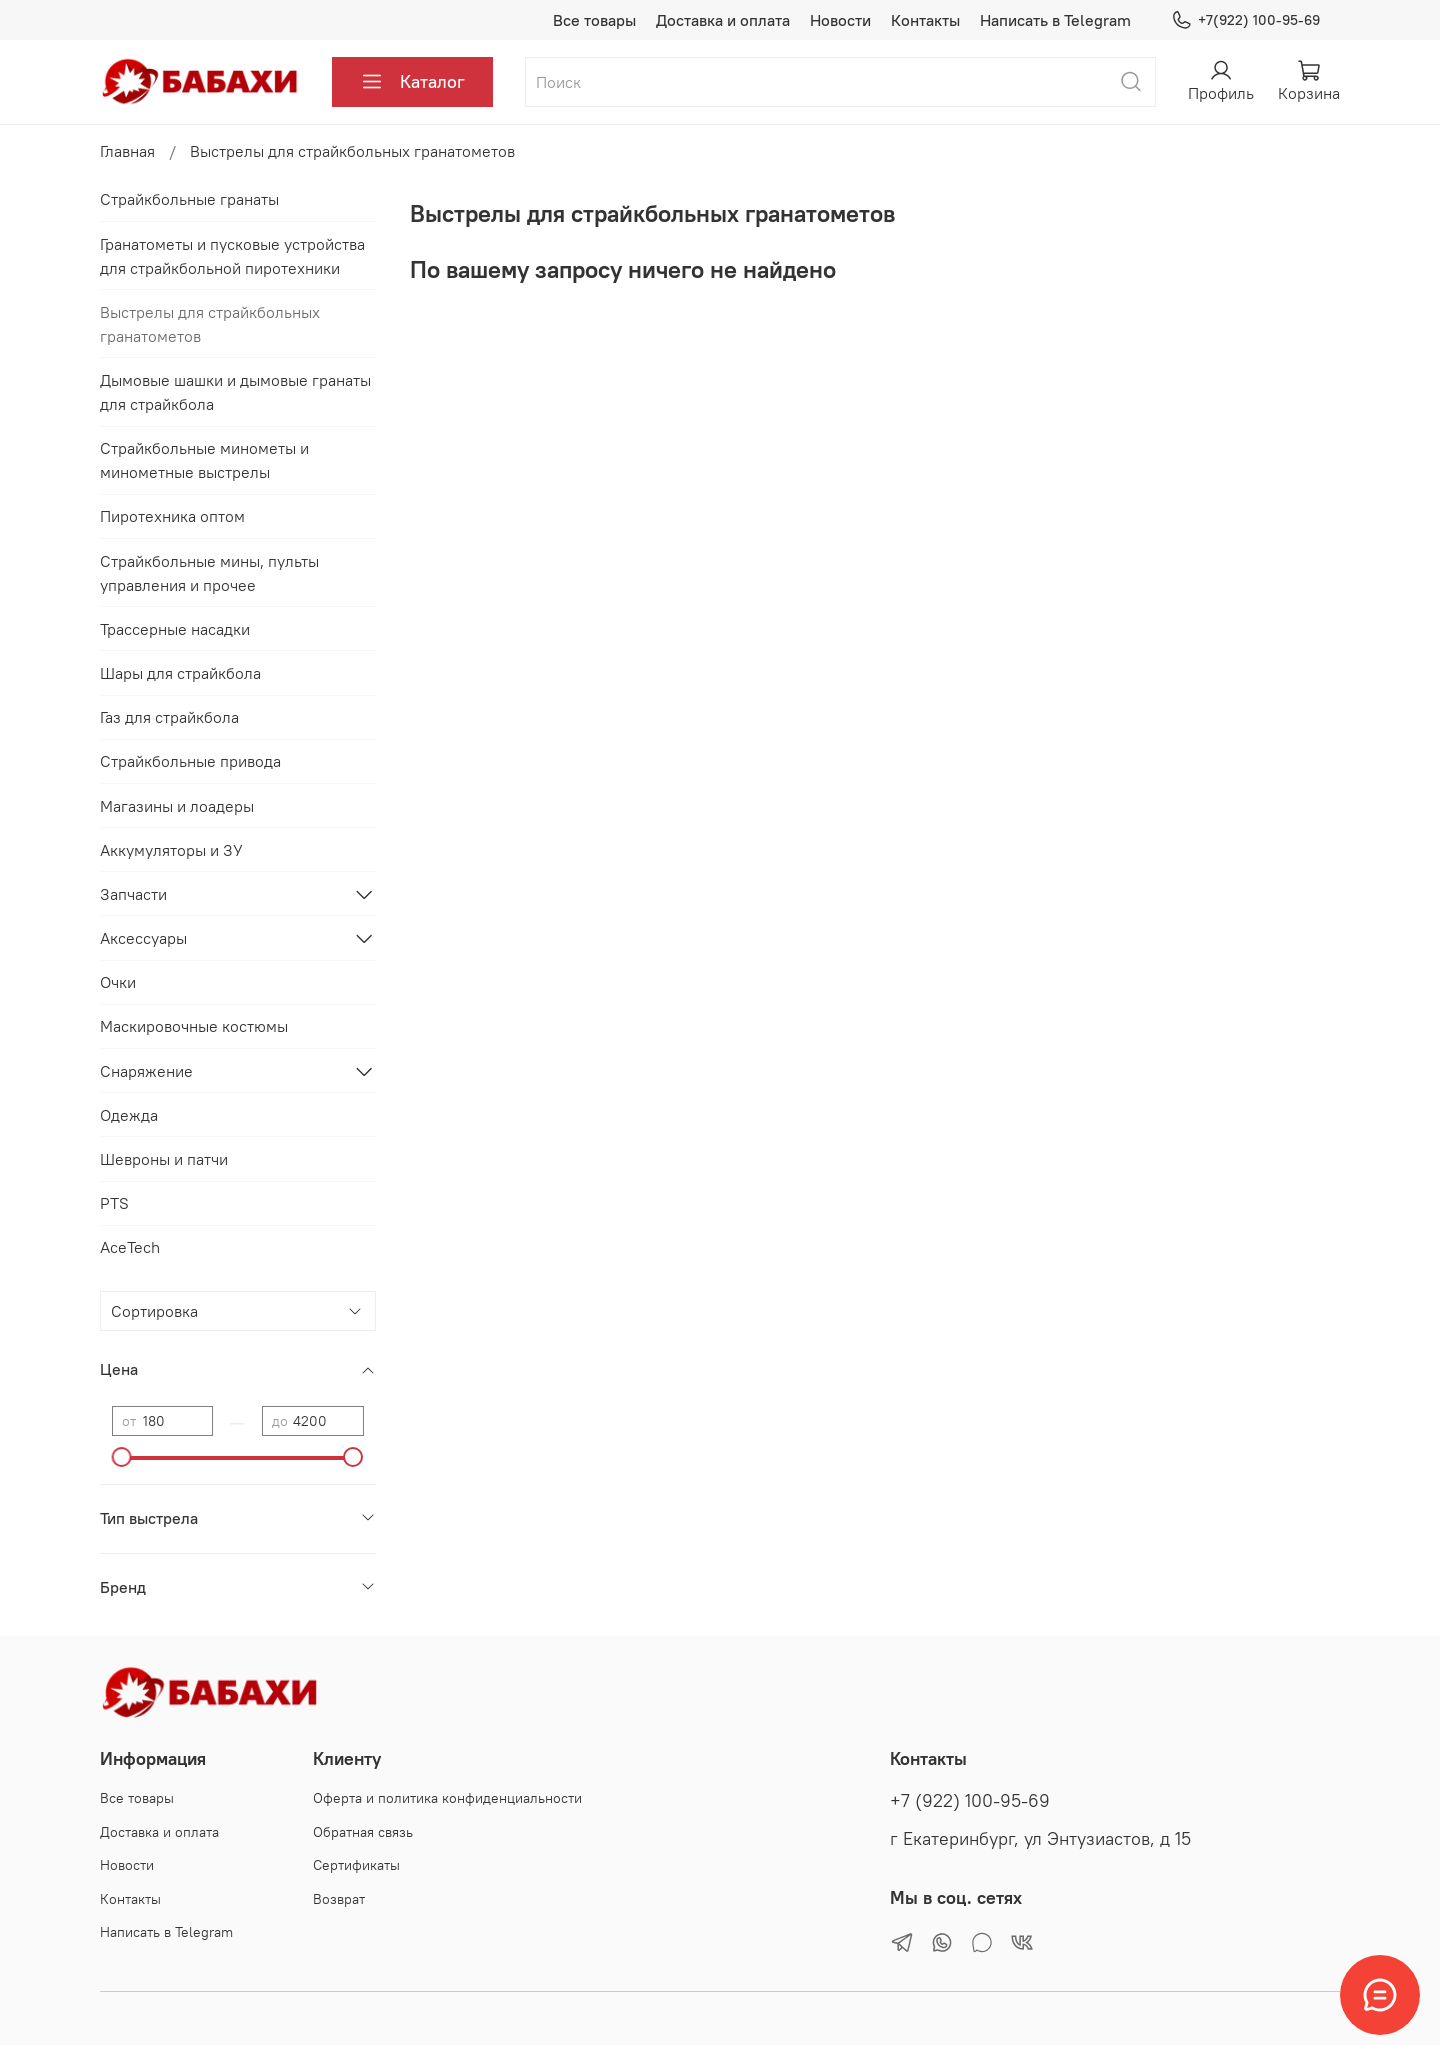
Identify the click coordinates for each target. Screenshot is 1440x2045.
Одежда (129, 1115)
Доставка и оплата (723, 20)
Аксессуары (143, 938)
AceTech (130, 1247)
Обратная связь (363, 1832)
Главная (127, 151)
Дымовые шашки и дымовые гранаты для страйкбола (235, 392)
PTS (114, 1203)
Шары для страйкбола (180, 673)
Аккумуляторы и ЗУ (171, 850)
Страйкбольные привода (190, 761)
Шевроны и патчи (164, 1159)
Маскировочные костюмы (194, 1026)
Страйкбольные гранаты (189, 199)
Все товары (594, 20)
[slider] (122, 1457)
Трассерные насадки (175, 629)
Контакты (925, 20)
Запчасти (133, 894)
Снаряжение (146, 1071)
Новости (840, 20)
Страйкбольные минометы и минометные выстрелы (204, 460)
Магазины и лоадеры (177, 806)
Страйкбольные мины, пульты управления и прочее (209, 573)
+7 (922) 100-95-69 (970, 1801)
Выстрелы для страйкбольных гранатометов (210, 324)
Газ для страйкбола (169, 717)
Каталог (412, 82)
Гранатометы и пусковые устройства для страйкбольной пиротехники (232, 256)
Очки (118, 982)
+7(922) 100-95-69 (1245, 20)
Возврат (339, 1899)
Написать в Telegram (1055, 20)
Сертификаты (356, 1865)
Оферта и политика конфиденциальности (447, 1798)
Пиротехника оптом (172, 516)
